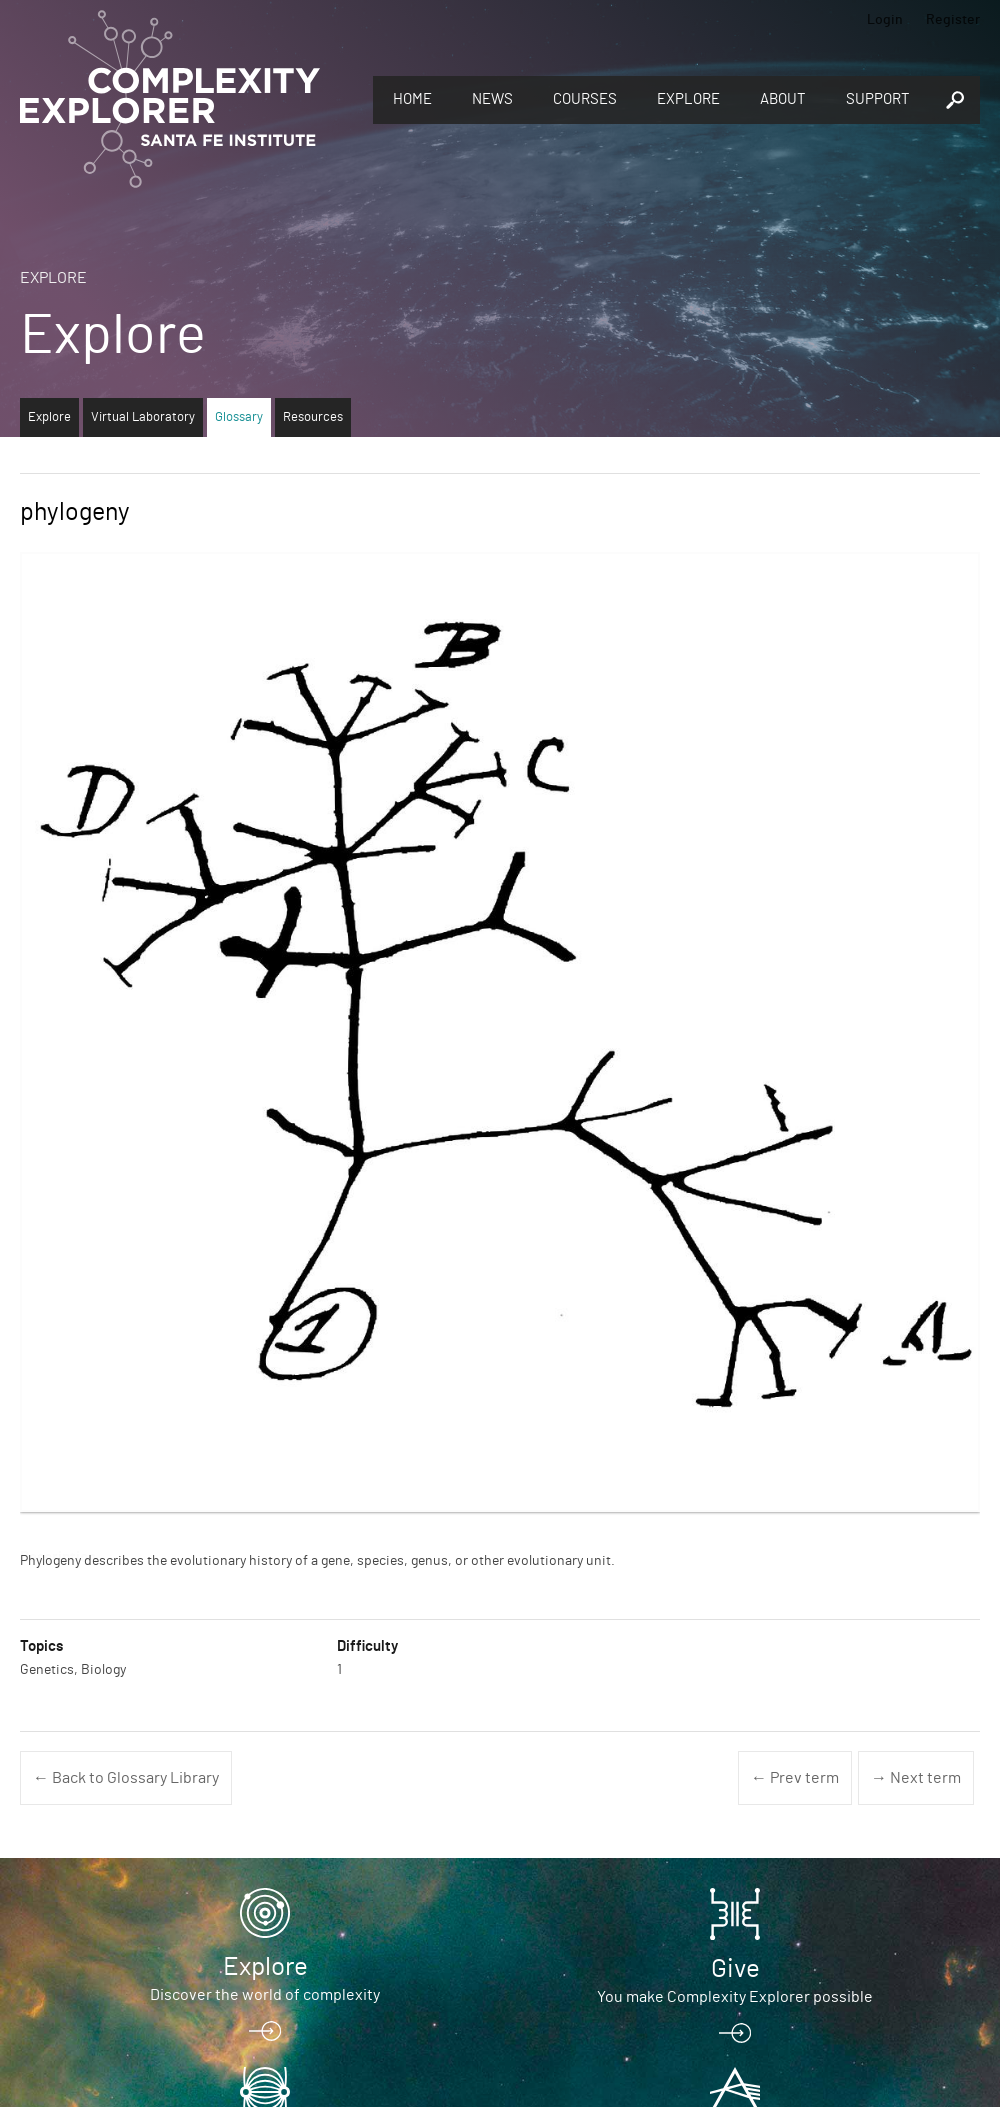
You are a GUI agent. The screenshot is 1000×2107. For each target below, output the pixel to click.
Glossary (239, 417)
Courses (585, 99)
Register (953, 20)
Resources (313, 417)
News (492, 99)
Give (735, 1969)
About (783, 99)
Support (878, 99)
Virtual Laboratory (143, 417)
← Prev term (795, 1778)
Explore (688, 99)
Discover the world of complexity (265, 1995)
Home (412, 99)
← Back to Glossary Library (126, 1778)
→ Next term (916, 1778)
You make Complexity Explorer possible (735, 1997)
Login (885, 20)
